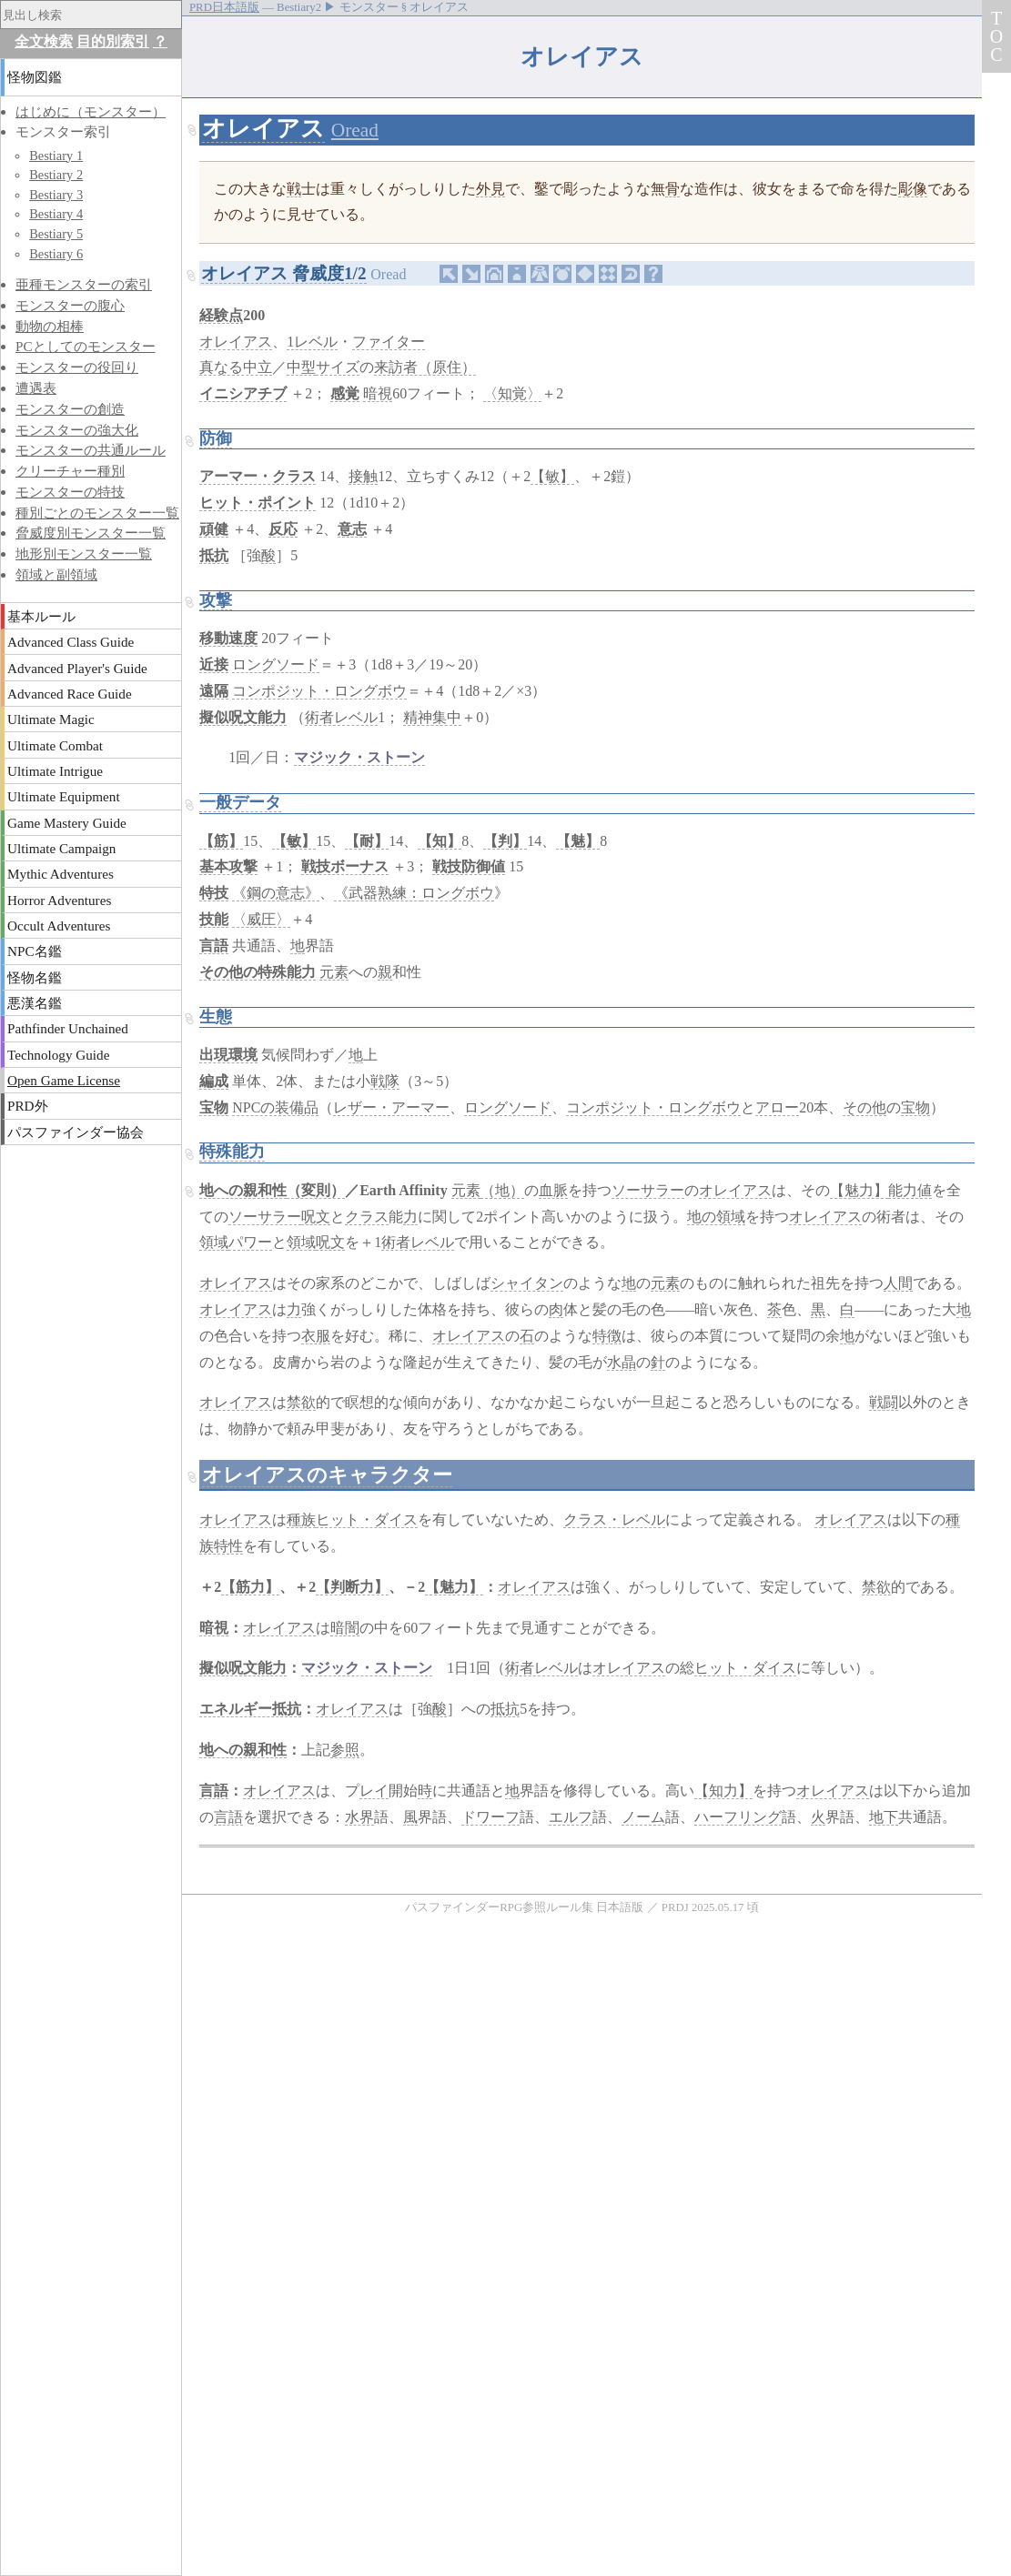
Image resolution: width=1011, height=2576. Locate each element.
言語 (213, 945)
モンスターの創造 (70, 409)
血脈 (553, 1190)
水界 (359, 1817)
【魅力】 (859, 1190)
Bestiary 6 (56, 254)
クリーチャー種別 (70, 470)
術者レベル (341, 717)
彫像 (912, 188)
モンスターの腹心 (70, 305)
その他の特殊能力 (257, 972)
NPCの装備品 (275, 1107)
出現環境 (228, 1054)
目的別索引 (112, 41)
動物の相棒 (49, 326)
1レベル (312, 341)
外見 (490, 188)
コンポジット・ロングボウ (319, 691)
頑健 (213, 529)
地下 (883, 1817)
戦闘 (883, 1402)
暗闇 (344, 1627)
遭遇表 (35, 388)
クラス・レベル (614, 1519)
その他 (864, 1107)
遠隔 (213, 691)
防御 (215, 438)
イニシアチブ (243, 393)
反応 (283, 529)
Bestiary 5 (56, 233)
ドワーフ (490, 1817)
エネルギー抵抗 (250, 1708)
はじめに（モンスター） (90, 111)
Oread (355, 130)
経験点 (221, 315)
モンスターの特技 (70, 491)
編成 (213, 1081)
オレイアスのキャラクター (327, 1475)
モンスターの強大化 (76, 430)
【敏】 (552, 476)
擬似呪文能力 (243, 717)
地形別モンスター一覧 (83, 553)
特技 (213, 893)
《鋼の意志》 (275, 893)
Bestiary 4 (56, 213)
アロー (777, 1107)
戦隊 (384, 1081)
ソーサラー (648, 1190)
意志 (352, 529)
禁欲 (301, 1402)
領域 (213, 1242)
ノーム (643, 1817)
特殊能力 (232, 1151)
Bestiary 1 (56, 155)
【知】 (439, 841)
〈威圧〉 (261, 919)
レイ (374, 1790)
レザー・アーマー (391, 1107)
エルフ (570, 1817)
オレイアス (263, 129)
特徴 (607, 1335)
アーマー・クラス (257, 476)
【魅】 (578, 841)
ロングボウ (457, 893)
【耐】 (367, 841)
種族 (301, 1519)
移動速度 (228, 638)
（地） (502, 1190)
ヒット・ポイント (257, 502)
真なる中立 (235, 367)
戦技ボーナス (345, 866)
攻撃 (215, 600)
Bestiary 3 (56, 194)
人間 (898, 1283)
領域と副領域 (56, 574)
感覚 (344, 393)
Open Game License (63, 1080)
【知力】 (723, 1790)
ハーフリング (738, 1817)
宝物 (213, 1107)
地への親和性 (243, 1190)
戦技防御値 (468, 866)
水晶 (621, 1362)
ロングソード (275, 664)
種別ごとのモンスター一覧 (97, 512)
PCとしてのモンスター (85, 346)
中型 (301, 367)
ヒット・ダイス (367, 1519)
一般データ (240, 802)
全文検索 (44, 41)
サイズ (337, 367)
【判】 (505, 841)
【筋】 (221, 841)
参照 (344, 1749)
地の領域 (716, 1216)
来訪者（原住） (425, 367)
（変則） (316, 1190)
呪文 (315, 1216)
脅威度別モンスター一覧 (90, 532)
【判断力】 (352, 1587)
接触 (363, 476)
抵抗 (213, 555)
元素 (334, 972)
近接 (213, 664)
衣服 (315, 1335)
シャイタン (526, 1283)
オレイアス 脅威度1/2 (283, 273)
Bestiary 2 (56, 174)
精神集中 (432, 717)
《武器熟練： (377, 893)
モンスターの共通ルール (90, 450)
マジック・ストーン (359, 757)
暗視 (377, 393)
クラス (367, 1216)
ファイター (388, 341)
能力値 (910, 1190)
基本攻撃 (228, 866)
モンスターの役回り (76, 367)
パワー (250, 1242)
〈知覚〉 (512, 393)
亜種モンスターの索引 (83, 284)
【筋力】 (250, 1587)
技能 (213, 919)
